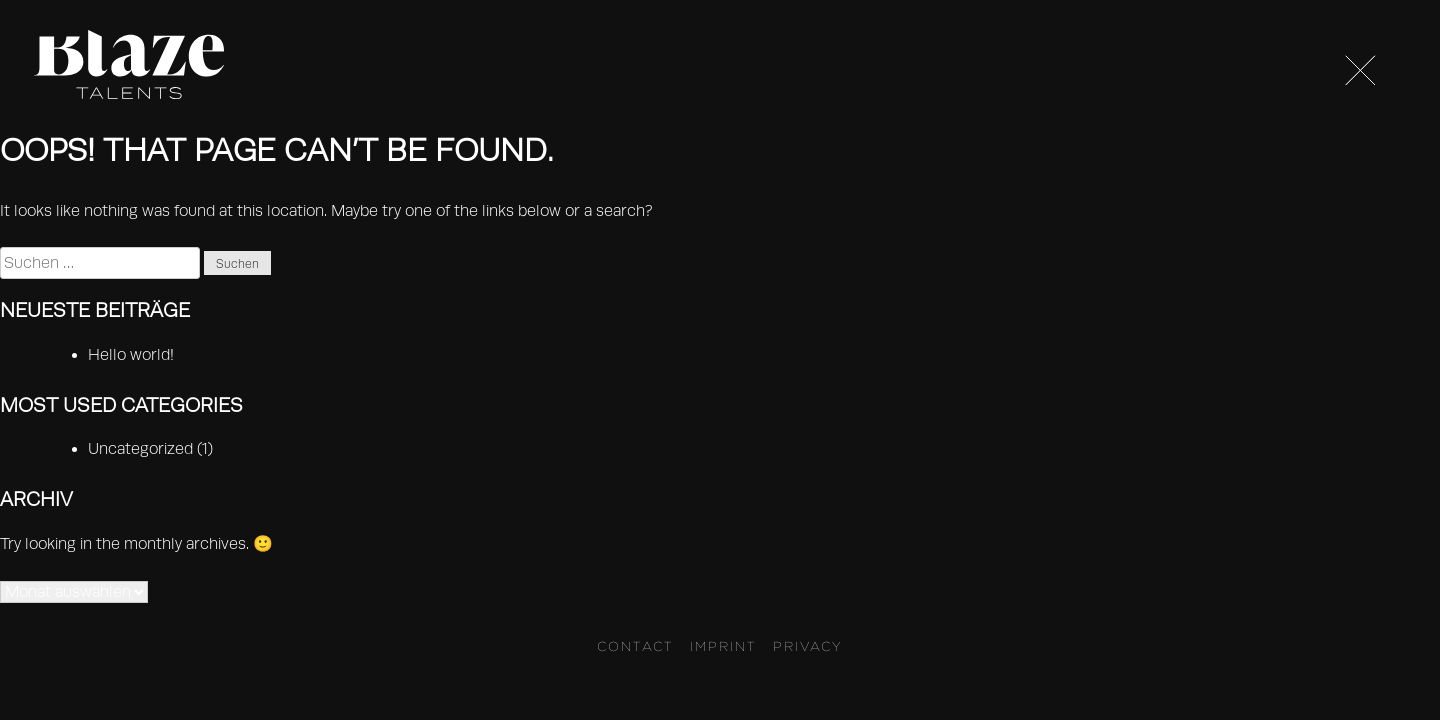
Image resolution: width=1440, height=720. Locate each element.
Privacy (808, 646)
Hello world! (131, 355)
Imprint (723, 646)
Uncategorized (140, 449)
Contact (635, 646)
